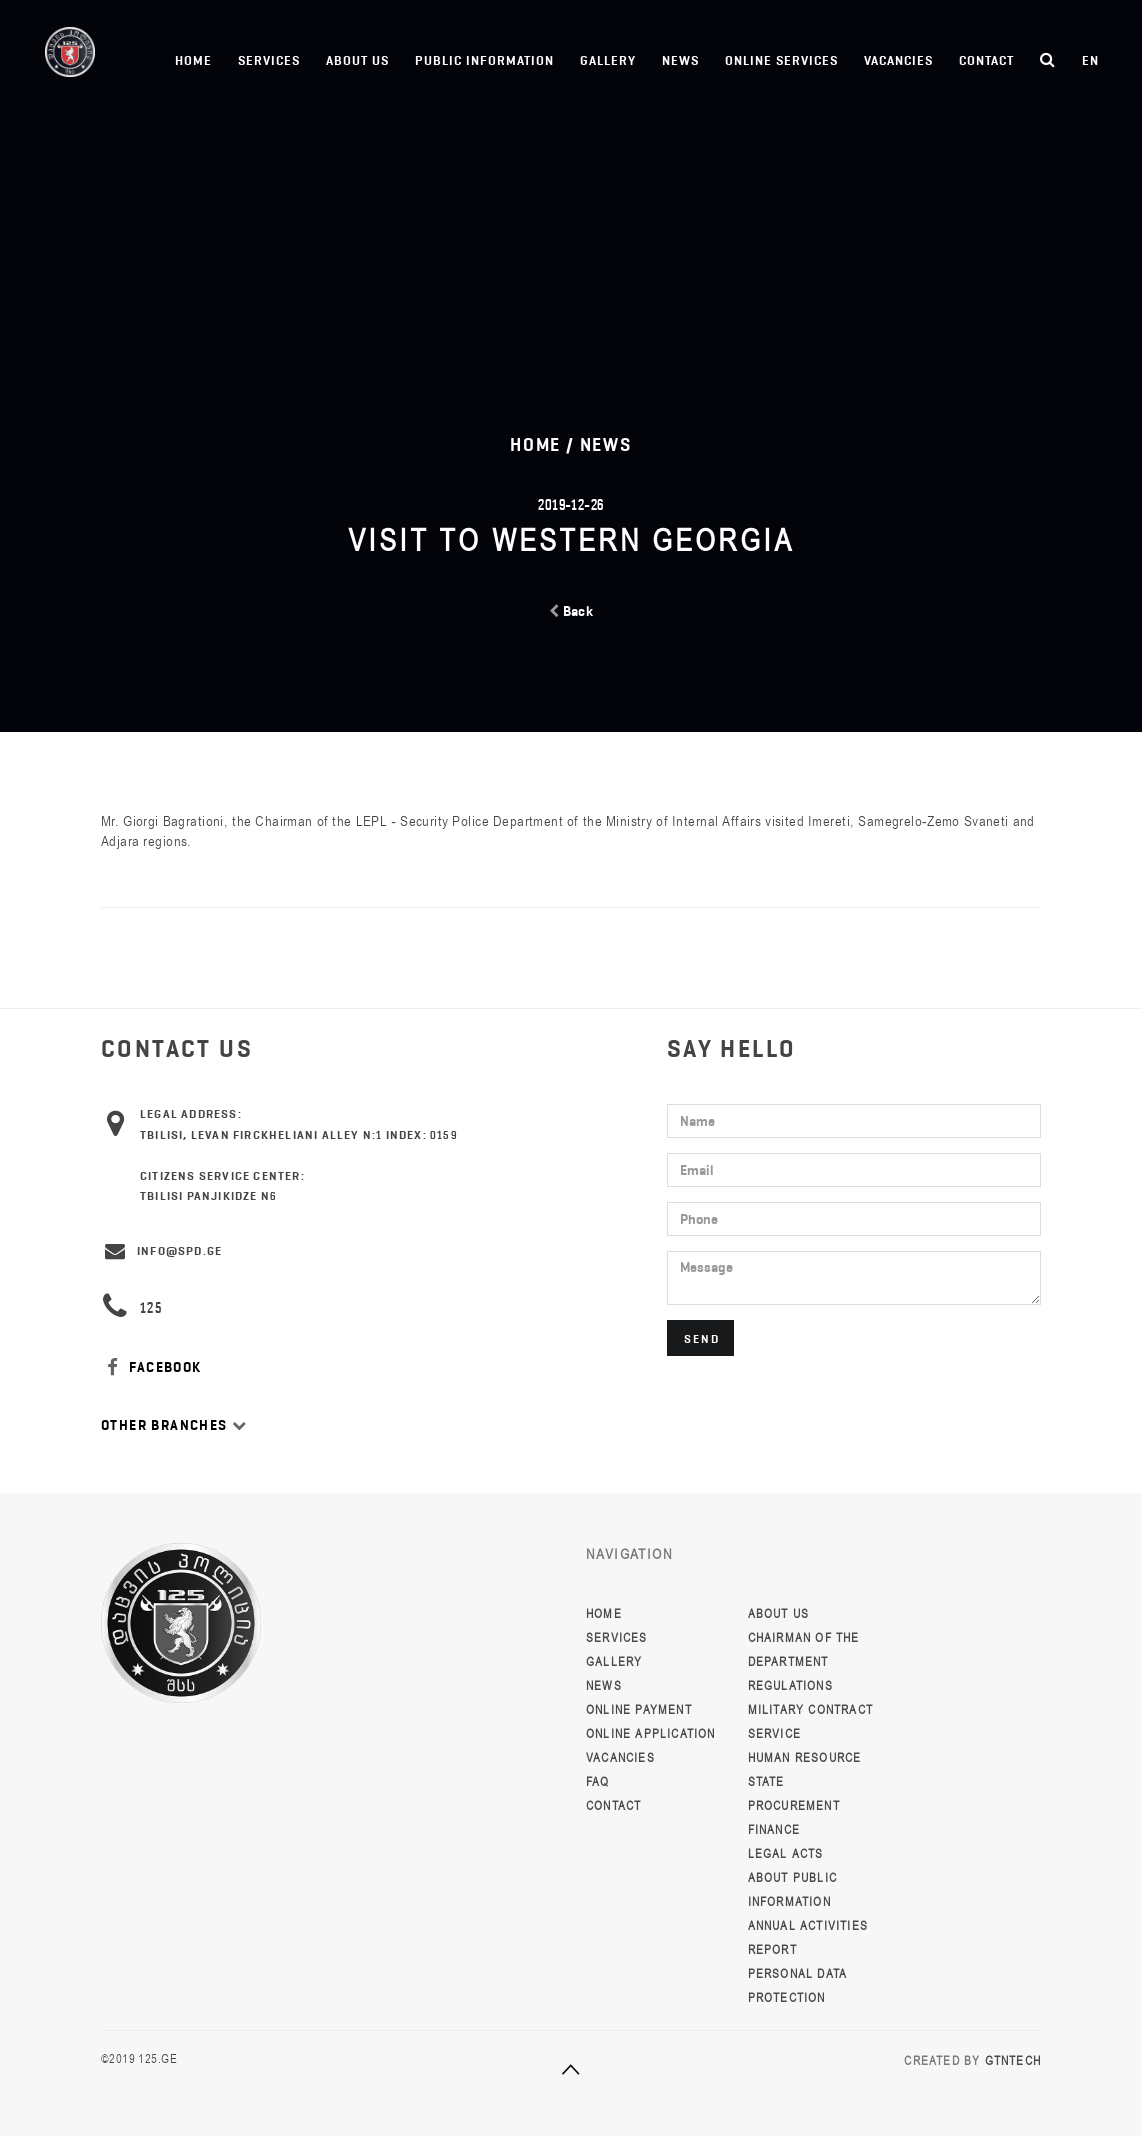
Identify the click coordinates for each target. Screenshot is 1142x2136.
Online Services (781, 60)
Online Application (651, 1734)
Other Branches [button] (174, 1425)
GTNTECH (1013, 2061)
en (1090, 60)
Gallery (608, 60)
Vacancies (898, 60)
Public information (484, 60)
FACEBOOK (151, 1367)
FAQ (598, 1782)
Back (571, 611)
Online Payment (639, 1710)
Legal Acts (786, 1854)
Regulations (790, 1686)
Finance (774, 1830)
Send (702, 1338)
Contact (986, 60)
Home (193, 60)
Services (269, 60)
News (680, 60)
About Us (357, 60)
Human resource (805, 1758)
